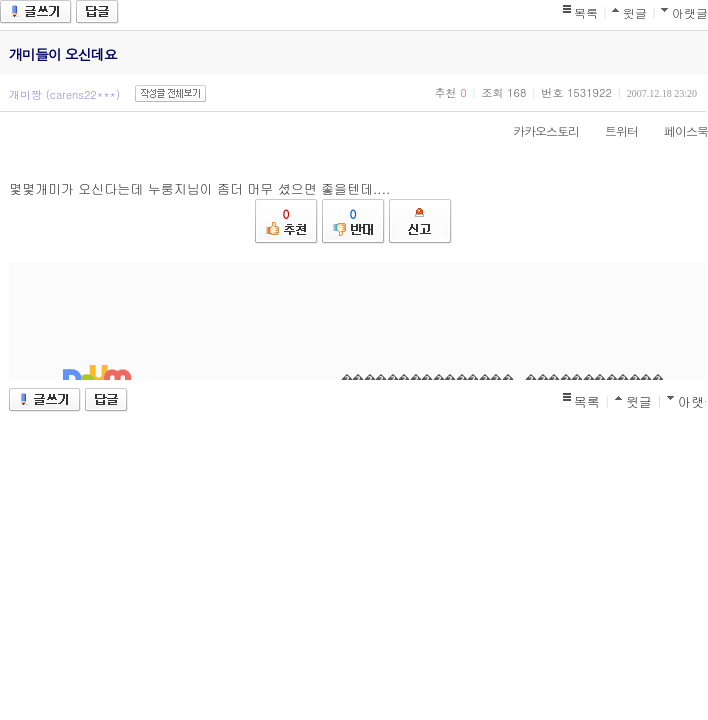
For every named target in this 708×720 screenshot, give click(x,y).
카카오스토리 (536, 130)
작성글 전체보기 (170, 93)
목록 (586, 12)
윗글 (635, 12)
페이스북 (676, 130)
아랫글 (690, 12)
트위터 (611, 130)
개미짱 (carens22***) (64, 94)
